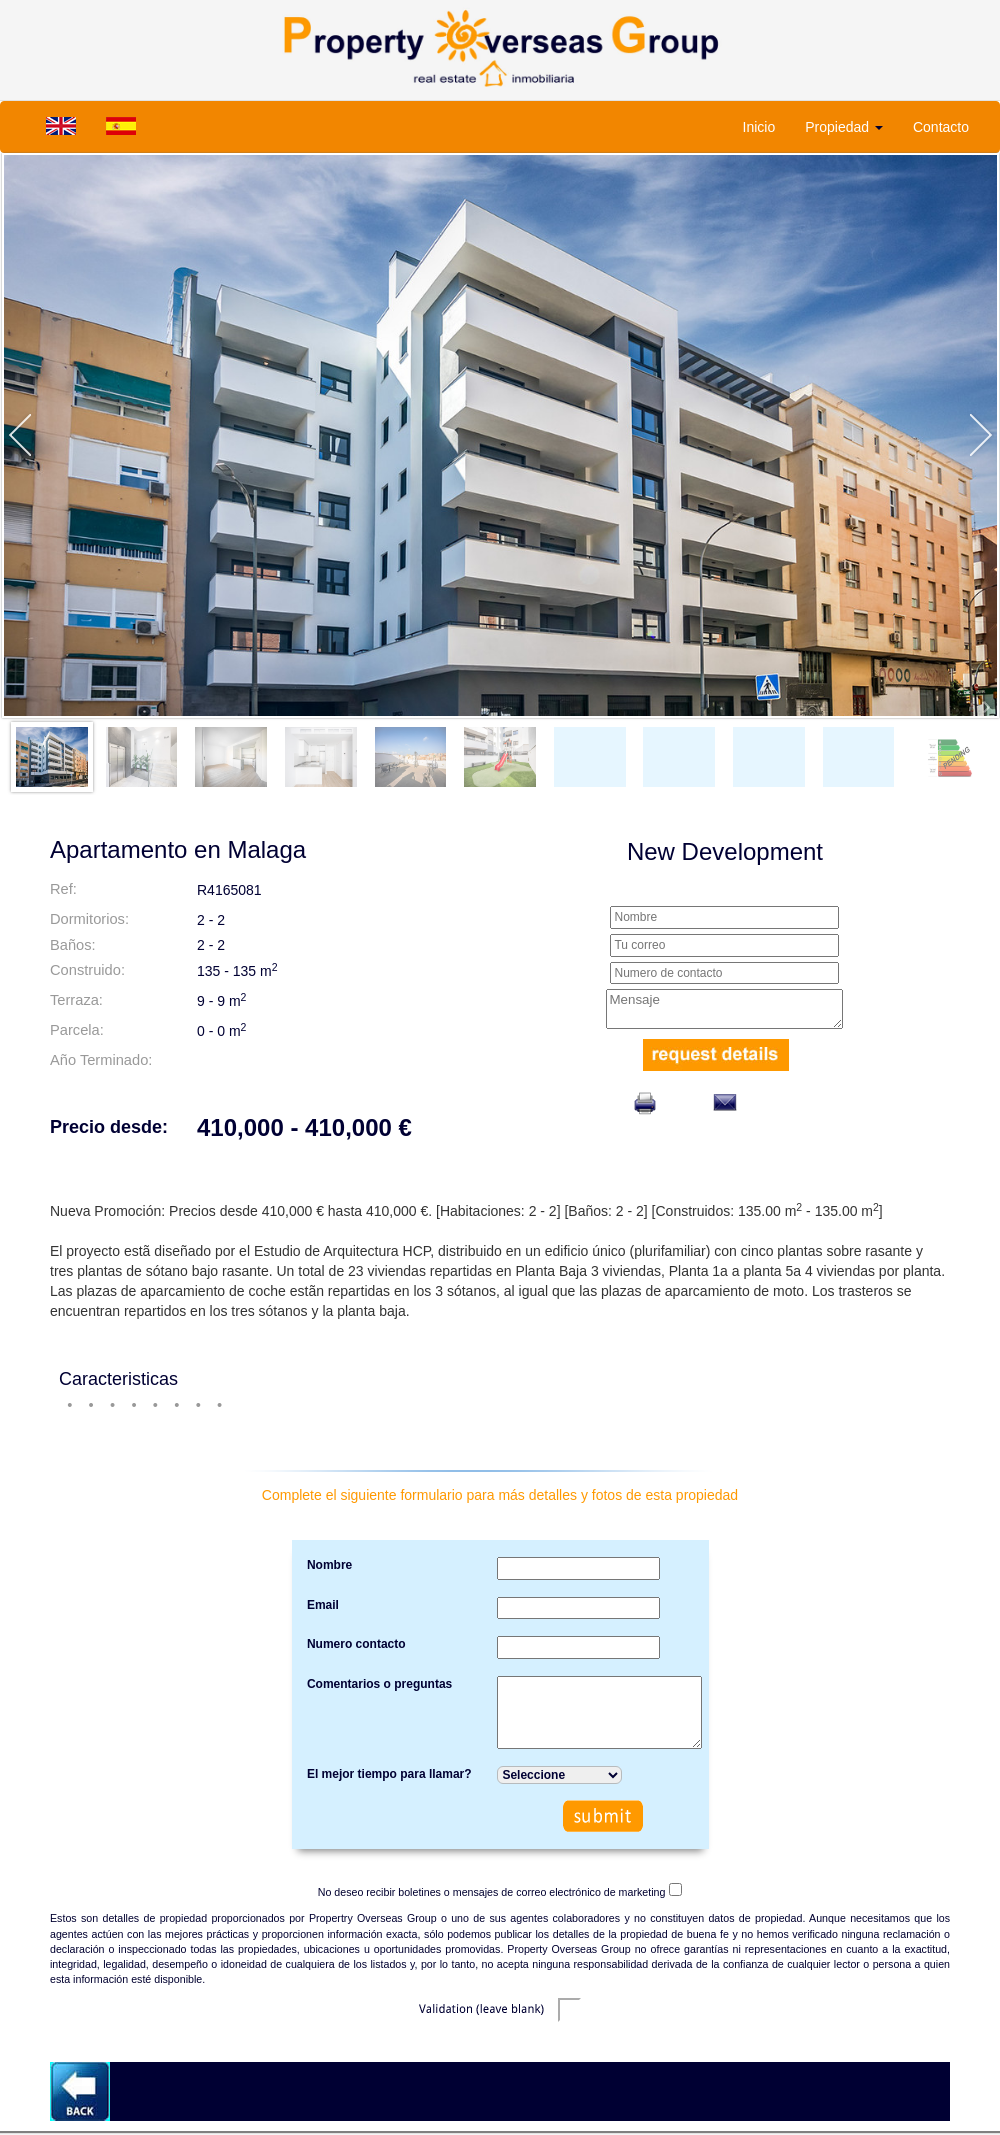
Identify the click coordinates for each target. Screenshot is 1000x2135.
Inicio (759, 127)
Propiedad (844, 127)
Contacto (941, 127)
